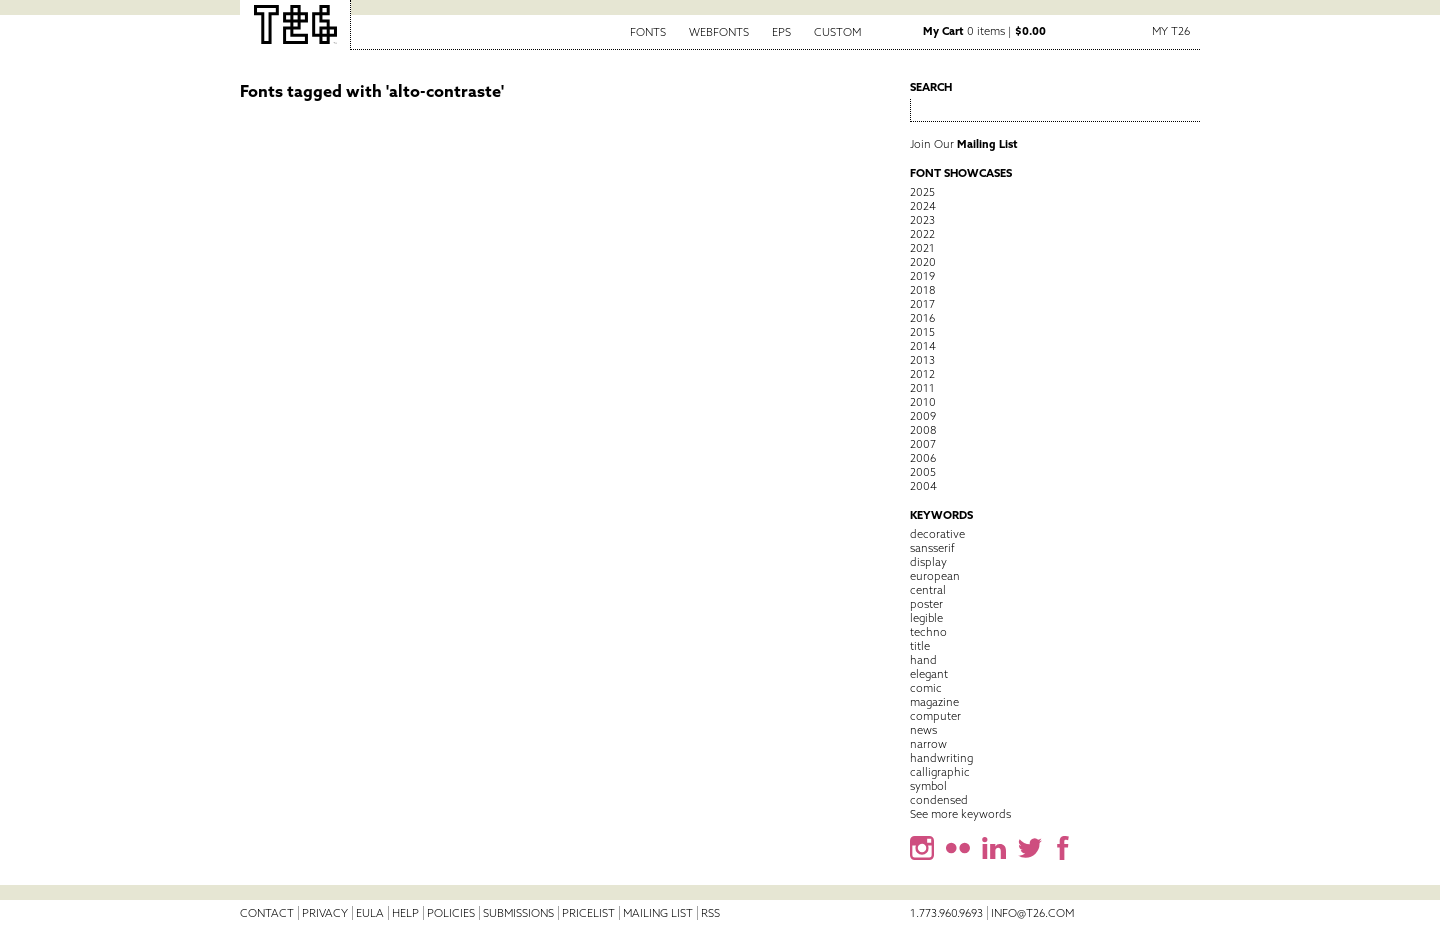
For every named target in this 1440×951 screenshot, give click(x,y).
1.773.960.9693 (946, 913)
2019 (922, 276)
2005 (923, 472)
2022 (922, 234)
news (923, 730)
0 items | (984, 31)
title (920, 646)
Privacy (325, 913)
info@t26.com (1032, 913)
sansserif (932, 548)
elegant (929, 674)
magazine (934, 702)
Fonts (648, 32)
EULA (370, 913)
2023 (922, 220)
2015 (922, 332)
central (928, 590)
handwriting (941, 758)
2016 (922, 318)
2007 (923, 444)
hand (923, 660)
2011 (922, 388)
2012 (922, 374)
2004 (923, 486)
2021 (922, 248)
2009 (923, 416)
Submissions (518, 913)
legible (926, 618)
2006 (923, 458)
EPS (781, 32)
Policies (451, 913)
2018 (922, 290)
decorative (937, 534)
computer (935, 716)
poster (926, 604)
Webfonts (719, 32)
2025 (922, 192)
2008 (923, 430)
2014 (923, 346)
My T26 (1171, 31)
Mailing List (658, 913)
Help (405, 913)
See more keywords (960, 814)
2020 (923, 262)
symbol (928, 786)
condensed (939, 800)
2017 (922, 304)
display (928, 562)
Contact (267, 913)
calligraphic (940, 772)
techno (928, 632)
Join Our (964, 144)
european (935, 576)
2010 (923, 402)
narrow (928, 744)
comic (926, 688)
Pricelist (588, 913)
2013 (922, 360)
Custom (837, 32)
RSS (710, 913)
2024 (923, 206)
